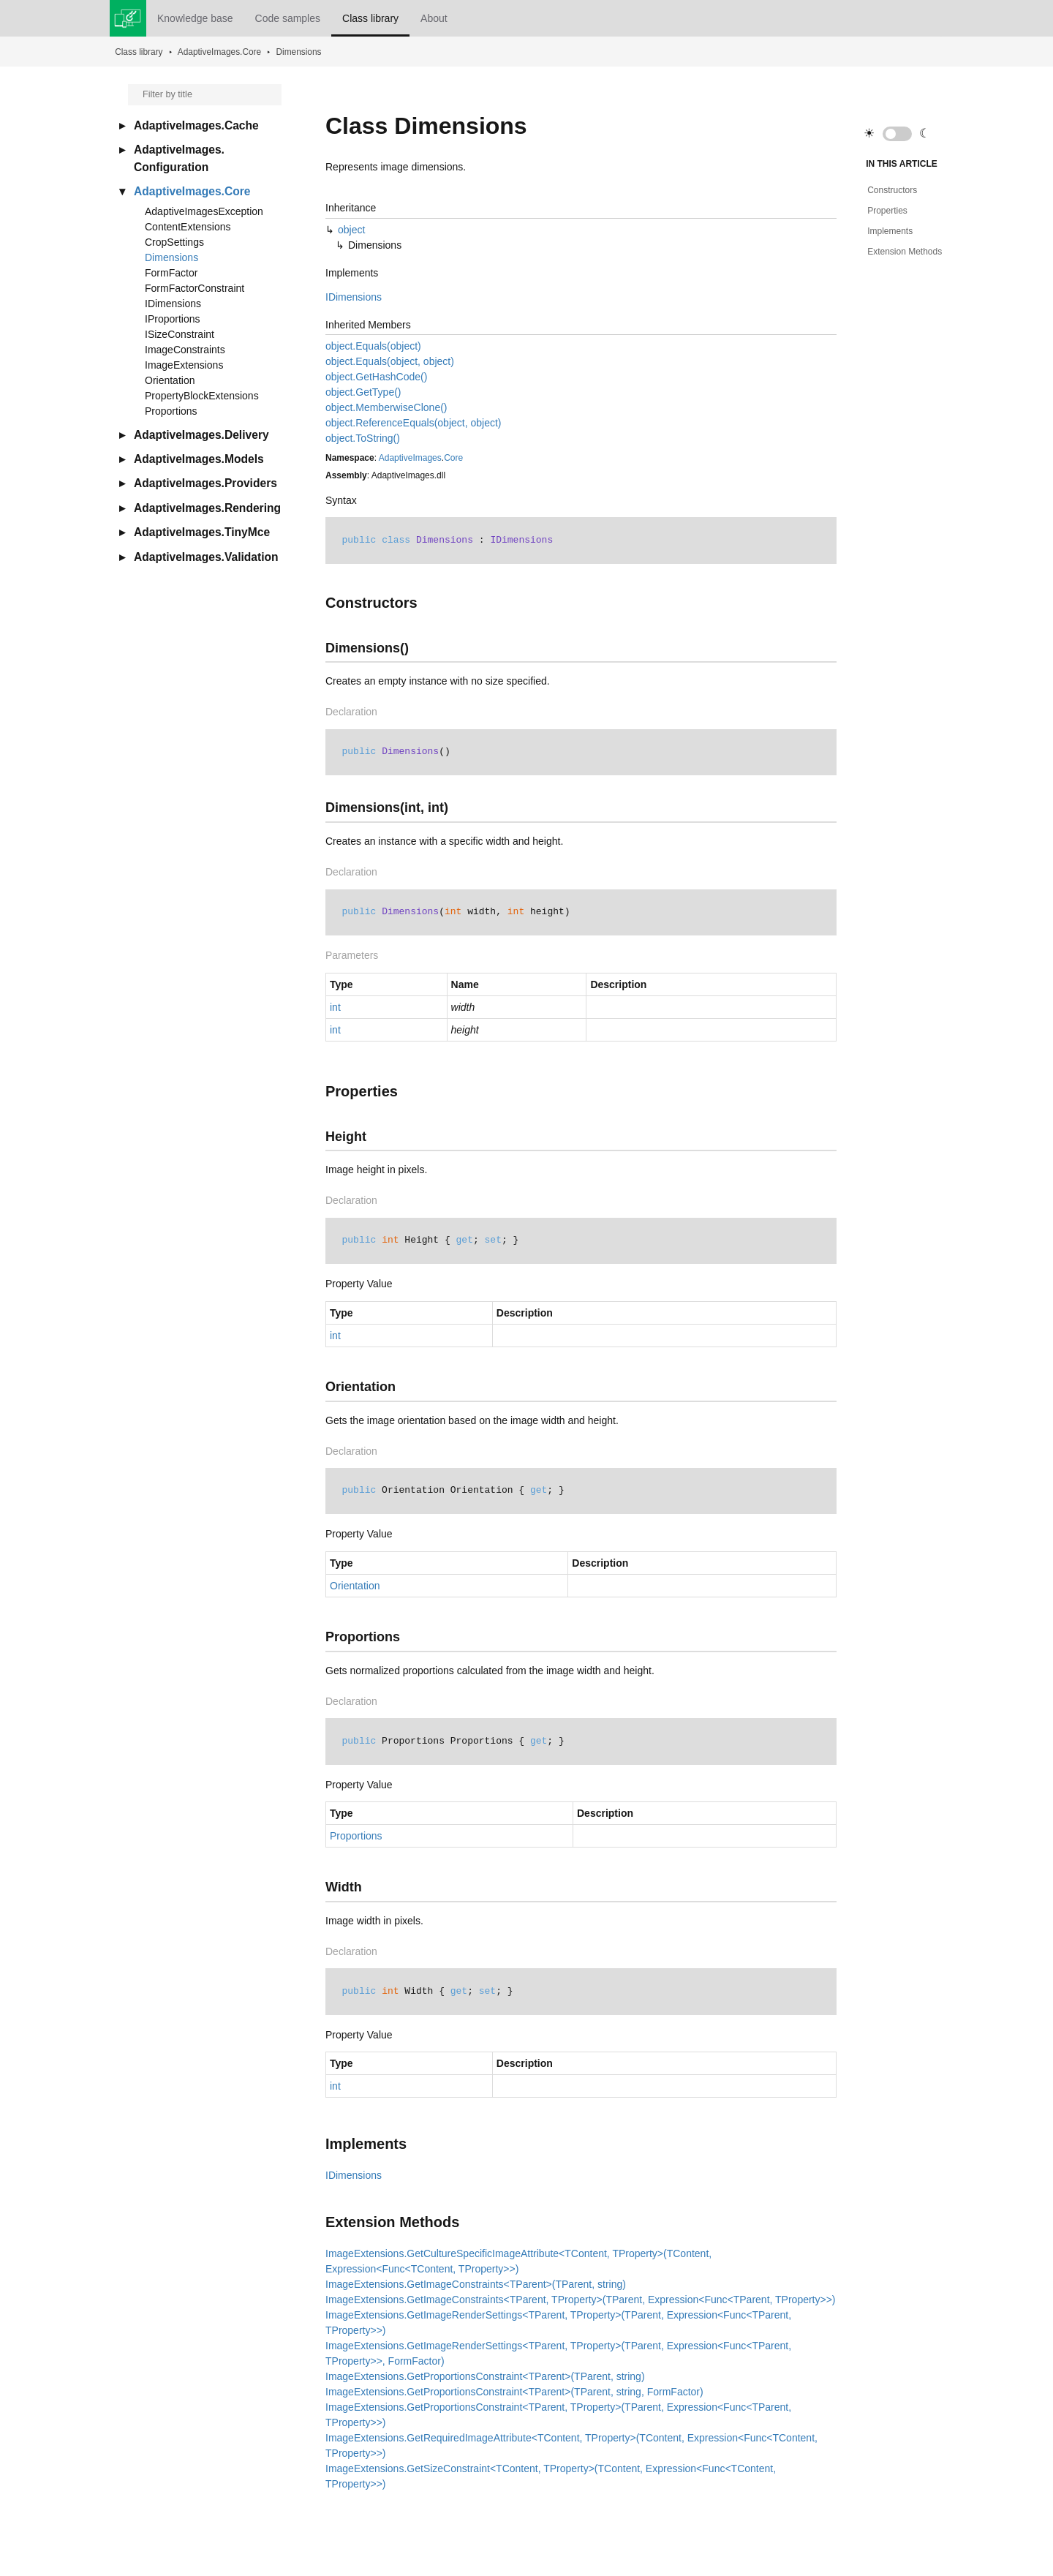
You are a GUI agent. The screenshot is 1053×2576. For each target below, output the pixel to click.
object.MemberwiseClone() (386, 407)
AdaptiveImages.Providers (205, 483)
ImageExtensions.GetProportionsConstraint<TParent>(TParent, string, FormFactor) (514, 2392)
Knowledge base (195, 18)
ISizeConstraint (179, 334)
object (351, 230)
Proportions (171, 411)
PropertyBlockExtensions (202, 396)
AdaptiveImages (410, 458)
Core (453, 458)
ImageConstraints (185, 349)
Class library (370, 18)
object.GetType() (363, 392)
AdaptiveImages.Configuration (179, 158)
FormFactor (171, 273)
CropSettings (174, 242)
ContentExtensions (188, 227)
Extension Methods (904, 251)
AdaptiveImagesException (204, 211)
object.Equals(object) (373, 346)
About (434, 18)
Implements (890, 231)
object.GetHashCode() (376, 377)
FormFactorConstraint (194, 288)
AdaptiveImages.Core (219, 52)
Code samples (288, 18)
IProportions (172, 319)
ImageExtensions (184, 365)
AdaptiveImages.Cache (196, 125)
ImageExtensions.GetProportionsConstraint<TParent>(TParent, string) (485, 2376)
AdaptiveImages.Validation (206, 557)
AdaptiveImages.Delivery (201, 435)
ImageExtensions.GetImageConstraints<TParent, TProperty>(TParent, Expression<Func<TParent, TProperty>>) (580, 2299)
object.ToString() (362, 438)
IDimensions (173, 303)
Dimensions (298, 52)
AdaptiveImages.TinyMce (202, 532)
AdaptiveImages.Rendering (207, 508)
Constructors (892, 190)
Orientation (170, 380)
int (335, 1007)
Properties (887, 211)
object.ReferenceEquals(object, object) (413, 423)
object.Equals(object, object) (389, 361)
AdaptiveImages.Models (199, 459)
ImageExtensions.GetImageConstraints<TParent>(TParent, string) (475, 2284)
